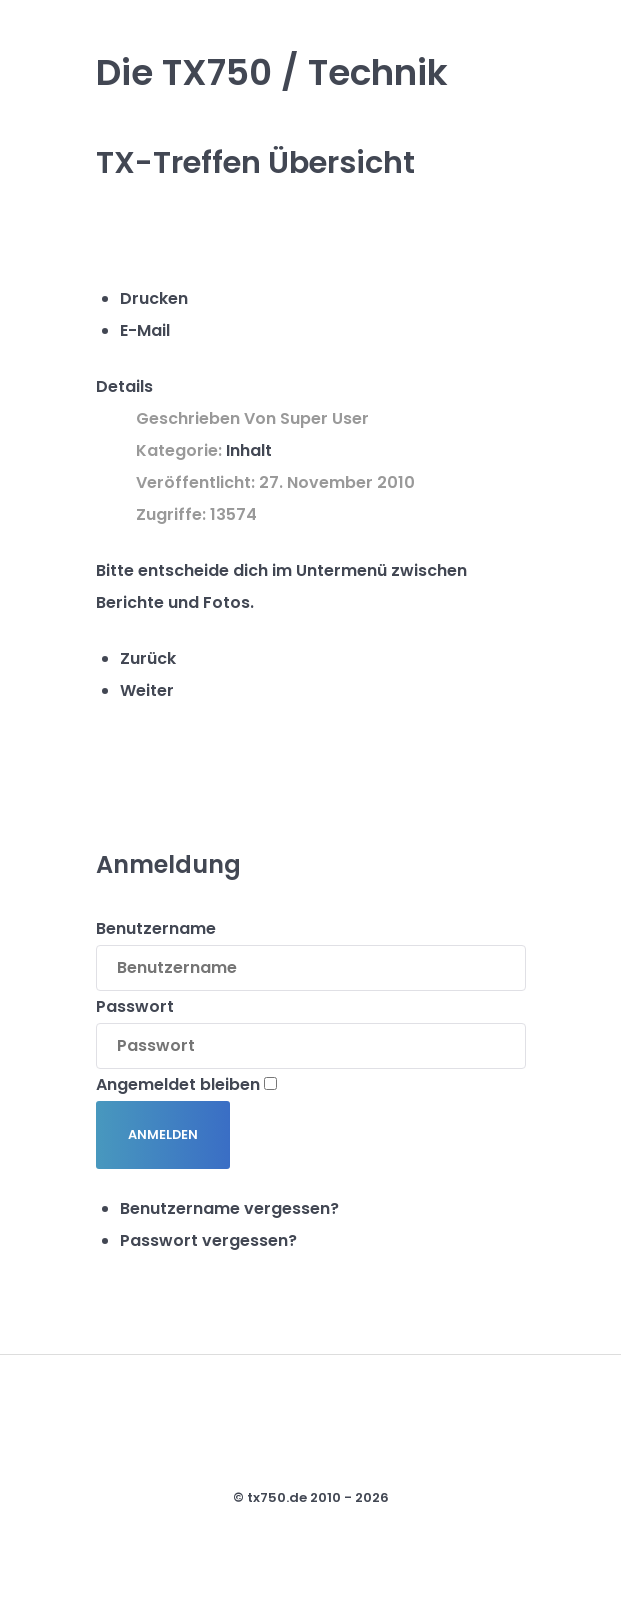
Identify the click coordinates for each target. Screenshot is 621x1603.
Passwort (135, 1006)
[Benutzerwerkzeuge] (128, 239)
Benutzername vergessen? (229, 1208)
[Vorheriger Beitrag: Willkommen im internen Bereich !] (148, 658)
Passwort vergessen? (208, 1240)
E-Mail (145, 330)
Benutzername (156, 928)
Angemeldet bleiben (178, 1084)
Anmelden (163, 1134)
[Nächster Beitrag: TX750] (147, 690)
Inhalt (249, 450)
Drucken (154, 298)
